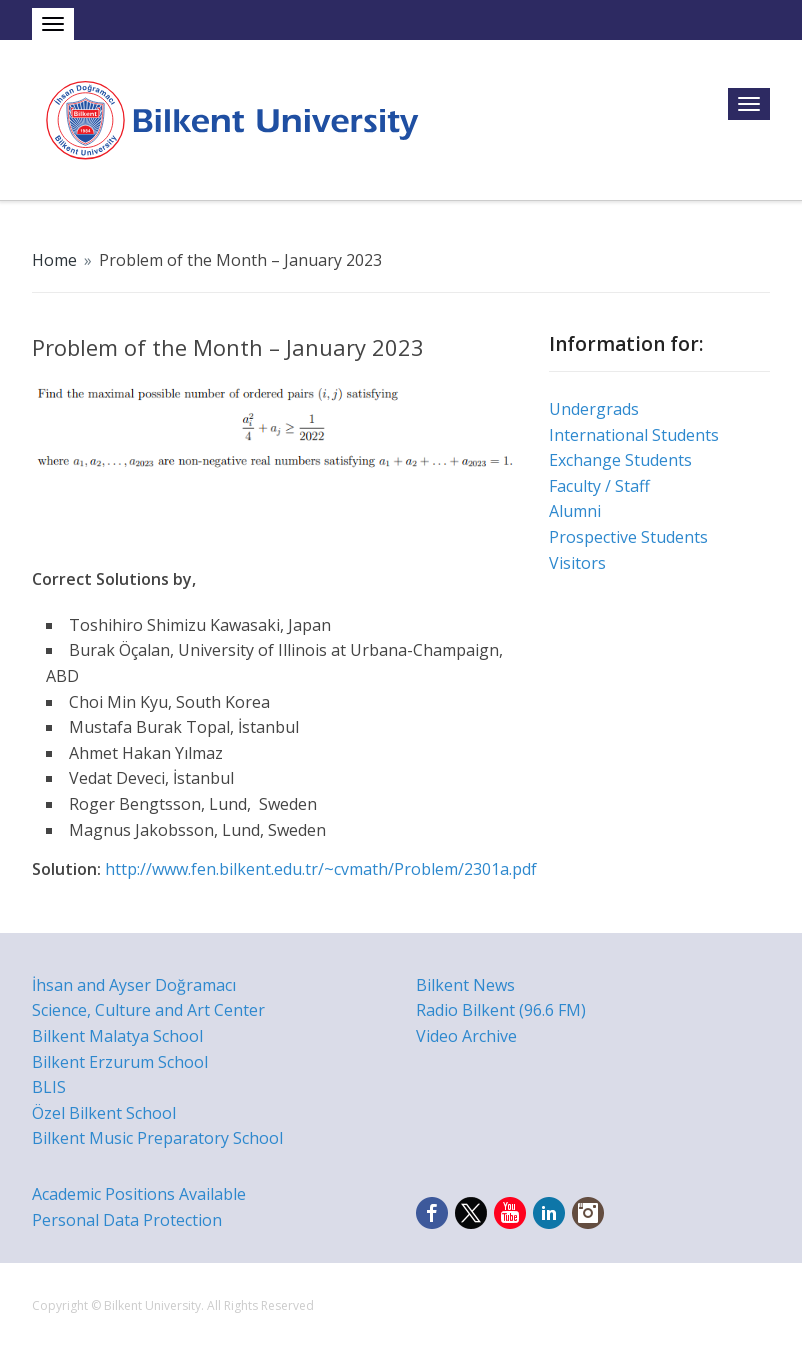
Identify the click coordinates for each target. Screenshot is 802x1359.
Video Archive (466, 1036)
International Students (634, 435)
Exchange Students (620, 460)
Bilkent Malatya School (117, 1036)
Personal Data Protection (127, 1220)
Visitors (577, 563)
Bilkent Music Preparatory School (157, 1138)
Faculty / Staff (599, 486)
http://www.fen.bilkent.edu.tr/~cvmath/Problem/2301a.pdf (321, 869)
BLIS (49, 1087)
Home (54, 260)
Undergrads (594, 409)
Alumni (575, 511)
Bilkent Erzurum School (120, 1062)
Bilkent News (465, 985)
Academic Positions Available (139, 1194)
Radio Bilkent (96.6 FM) (501, 1010)
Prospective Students (628, 537)
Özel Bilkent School (104, 1113)
